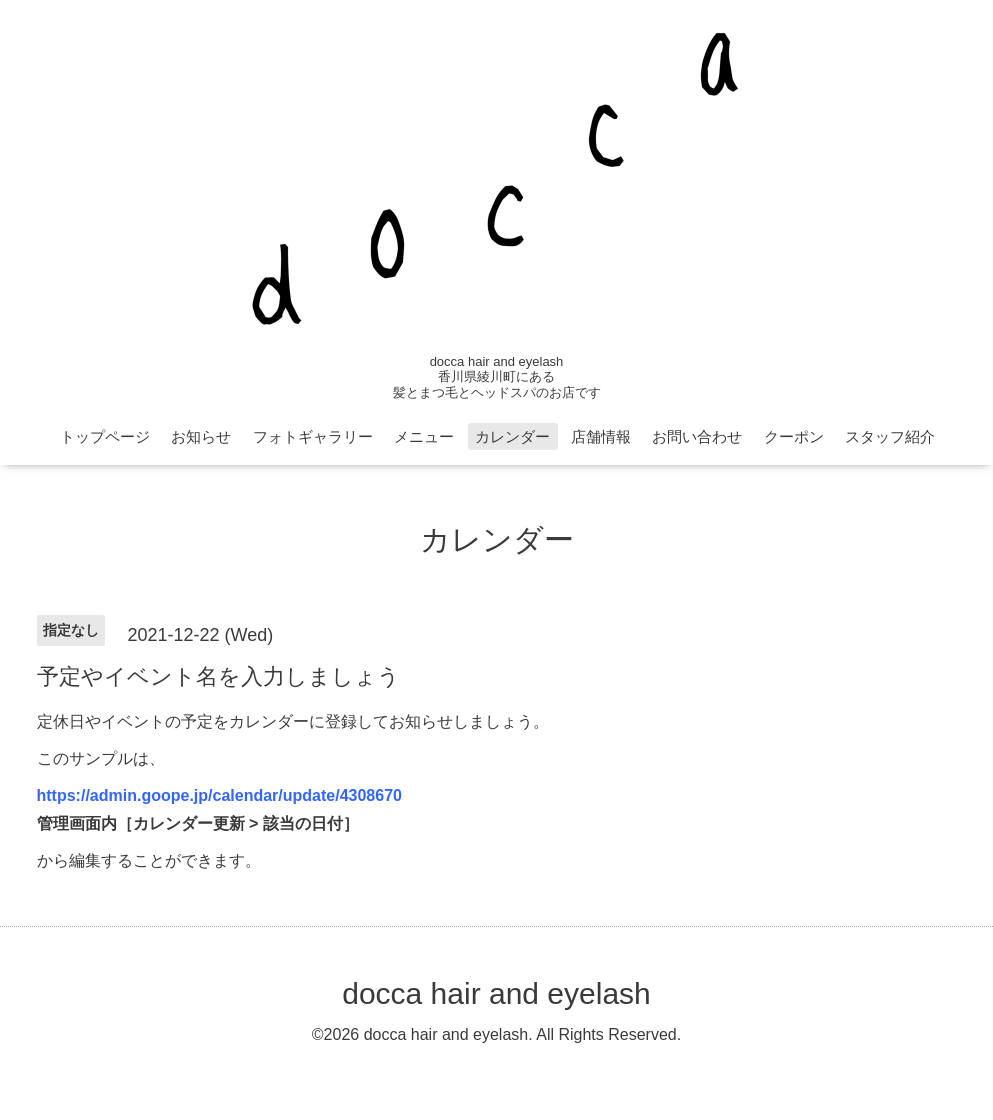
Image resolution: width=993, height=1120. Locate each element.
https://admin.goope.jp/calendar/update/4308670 (219, 795)
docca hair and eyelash (496, 993)
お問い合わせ (697, 436)
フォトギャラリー (313, 436)
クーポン (794, 436)
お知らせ (201, 436)
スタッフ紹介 (890, 436)
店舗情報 (601, 436)
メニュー (424, 436)
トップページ (105, 436)
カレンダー (512, 436)
